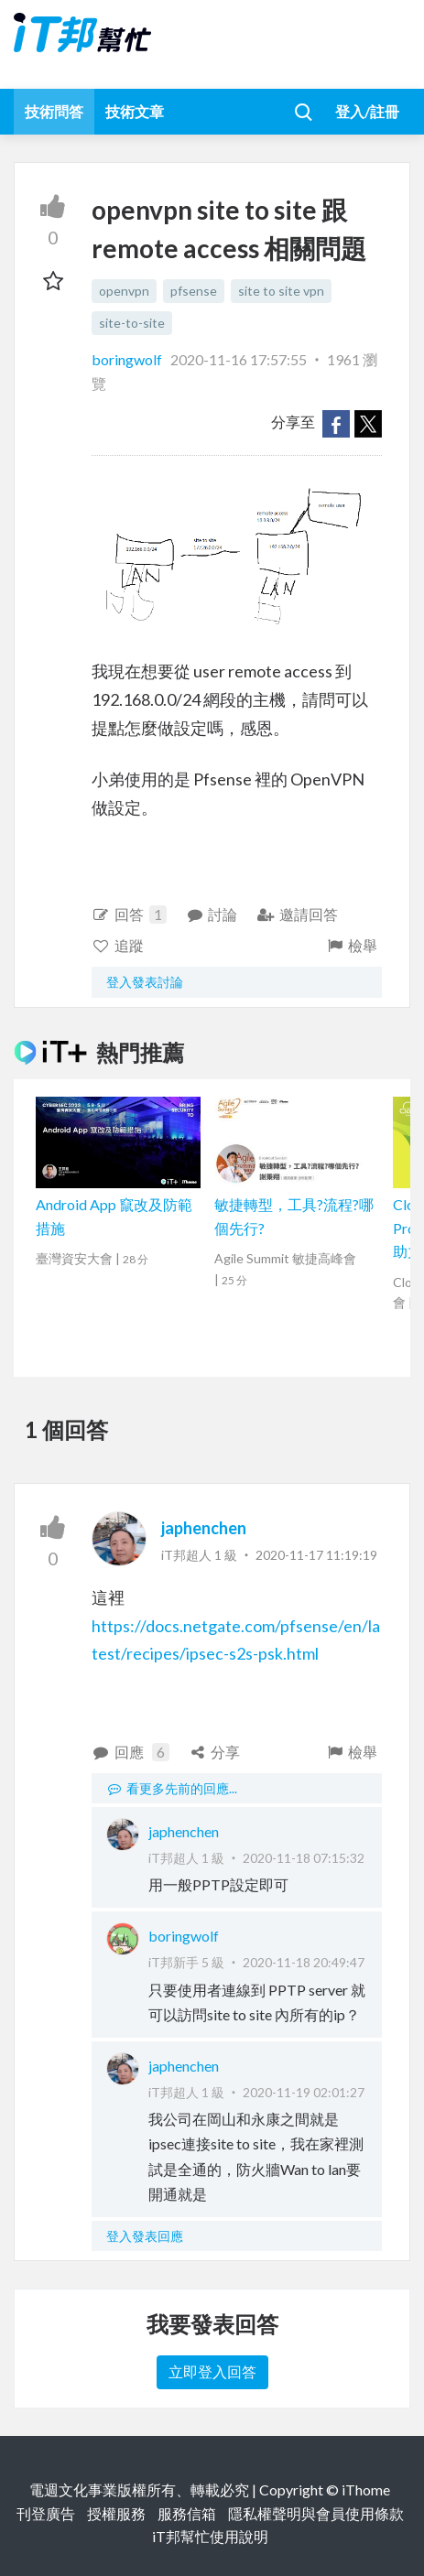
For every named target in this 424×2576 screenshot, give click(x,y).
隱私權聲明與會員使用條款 (316, 2513)
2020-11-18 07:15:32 (303, 1858)
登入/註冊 (367, 111)
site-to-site (132, 322)
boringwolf (128, 359)
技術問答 (54, 111)
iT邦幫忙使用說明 (210, 2536)
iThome (366, 2489)
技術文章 (134, 111)
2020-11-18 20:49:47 (303, 1962)
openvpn (124, 290)
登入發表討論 (144, 982)
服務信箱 (187, 2513)
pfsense (193, 290)
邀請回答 (297, 914)
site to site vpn (281, 290)
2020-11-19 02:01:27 (303, 2092)
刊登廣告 (45, 2513)
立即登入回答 (212, 2371)
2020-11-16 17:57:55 (238, 359)
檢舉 (351, 945)
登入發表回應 (144, 2236)
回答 (129, 914)
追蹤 (118, 945)
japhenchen (203, 1528)
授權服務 (116, 2513)
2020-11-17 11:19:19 (316, 1555)
